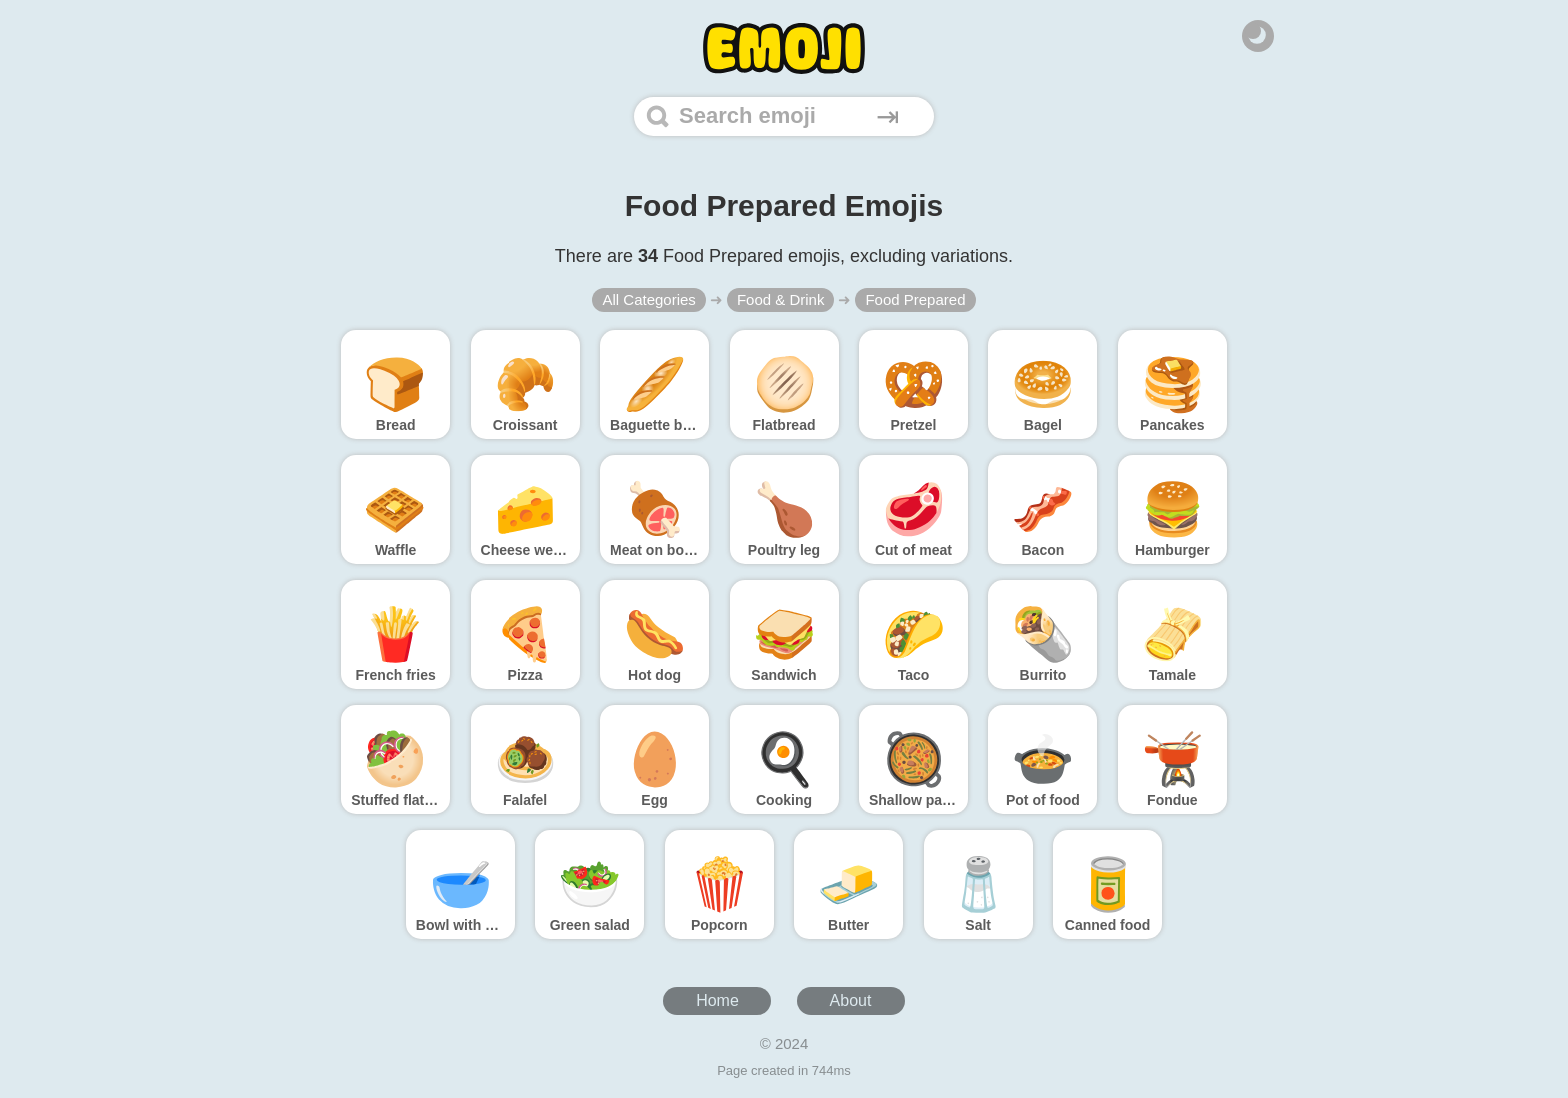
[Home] (784, 48)
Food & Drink (781, 299)
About (851, 1000)
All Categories (648, 299)
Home (717, 1000)
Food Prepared (915, 299)
